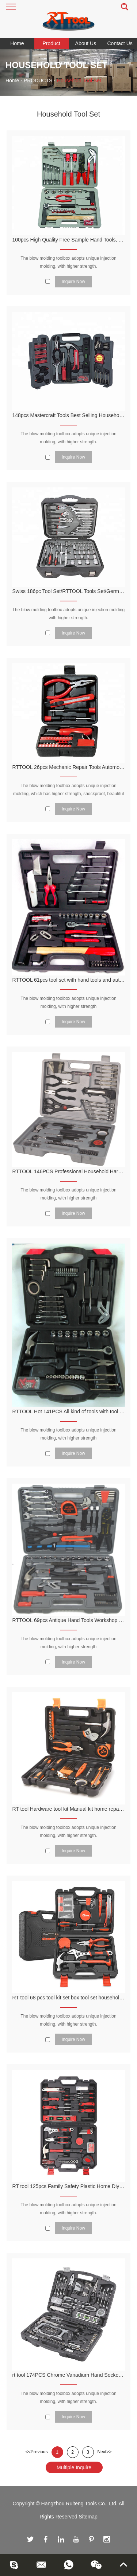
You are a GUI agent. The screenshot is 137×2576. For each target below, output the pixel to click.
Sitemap (88, 2517)
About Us (85, 43)
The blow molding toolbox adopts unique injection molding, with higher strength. (68, 262)
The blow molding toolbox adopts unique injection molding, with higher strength (68, 1002)
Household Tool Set (79, 80)
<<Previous (37, 2451)
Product (51, 43)
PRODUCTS (38, 80)
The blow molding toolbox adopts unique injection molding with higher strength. (68, 613)
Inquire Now (73, 281)
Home (17, 43)
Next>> (105, 2451)
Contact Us (120, 43)
